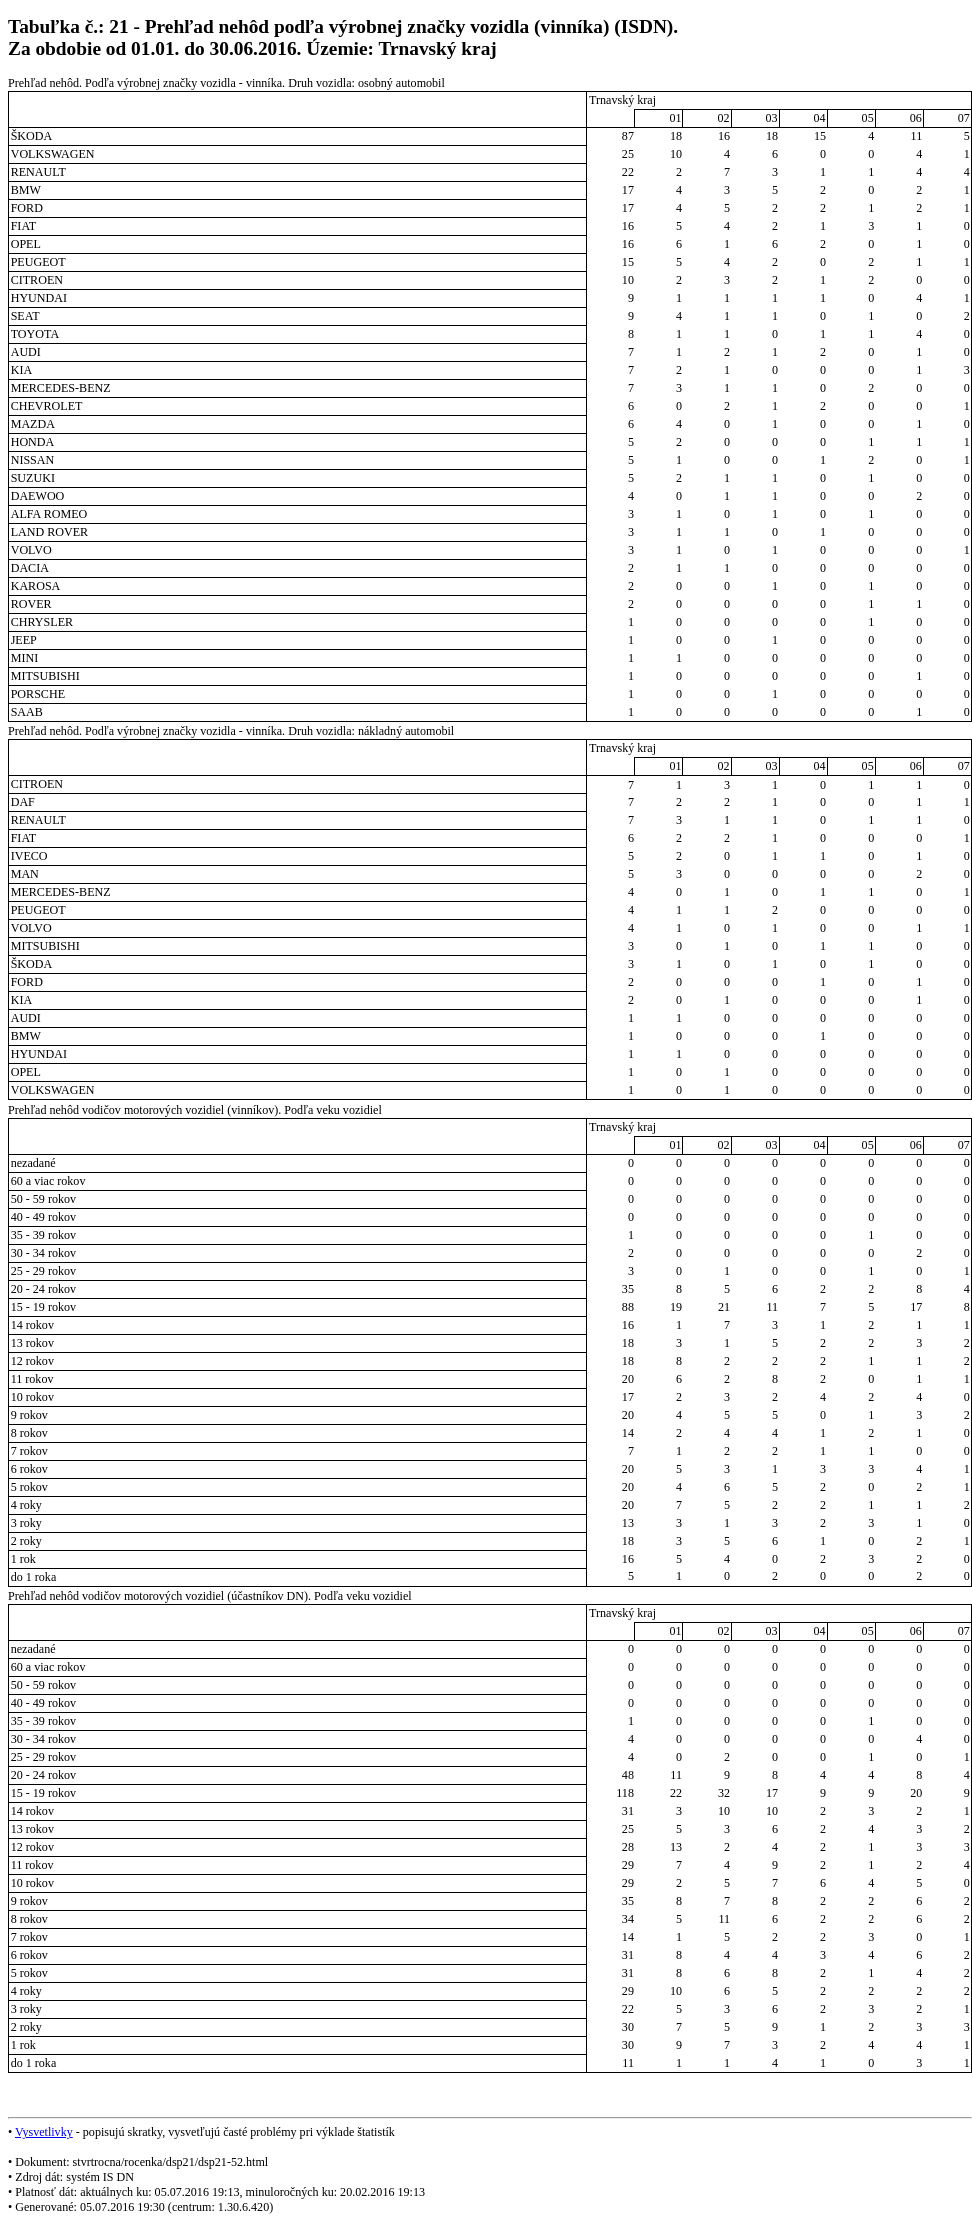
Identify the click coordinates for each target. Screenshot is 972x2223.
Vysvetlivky (44, 2132)
